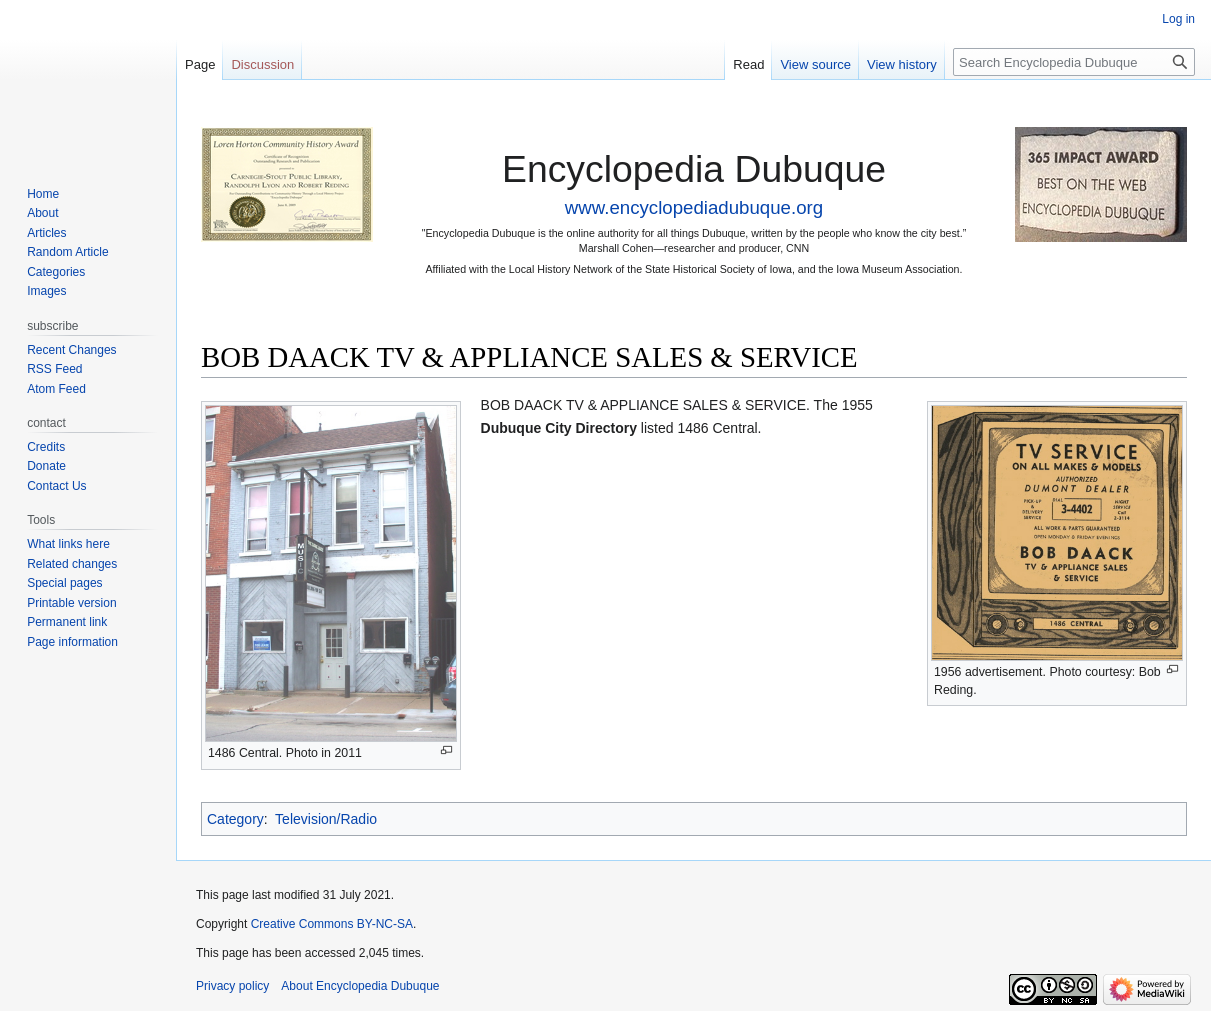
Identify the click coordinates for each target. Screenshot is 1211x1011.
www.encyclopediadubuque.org (694, 207)
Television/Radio (326, 819)
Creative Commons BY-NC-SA (332, 924)
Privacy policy (232, 986)
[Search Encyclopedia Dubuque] (1074, 62)
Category (235, 819)
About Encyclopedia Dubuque (360, 986)
